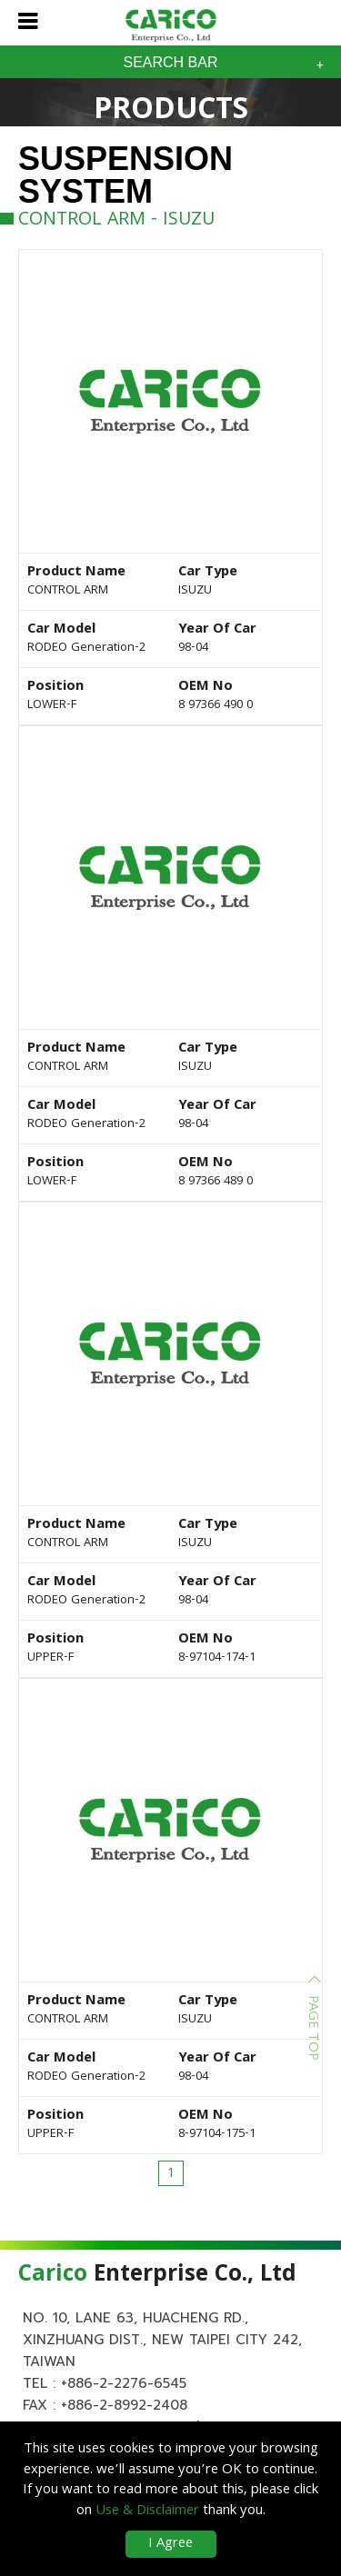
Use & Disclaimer (147, 2511)
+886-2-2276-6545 (123, 2383)
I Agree (170, 2544)
